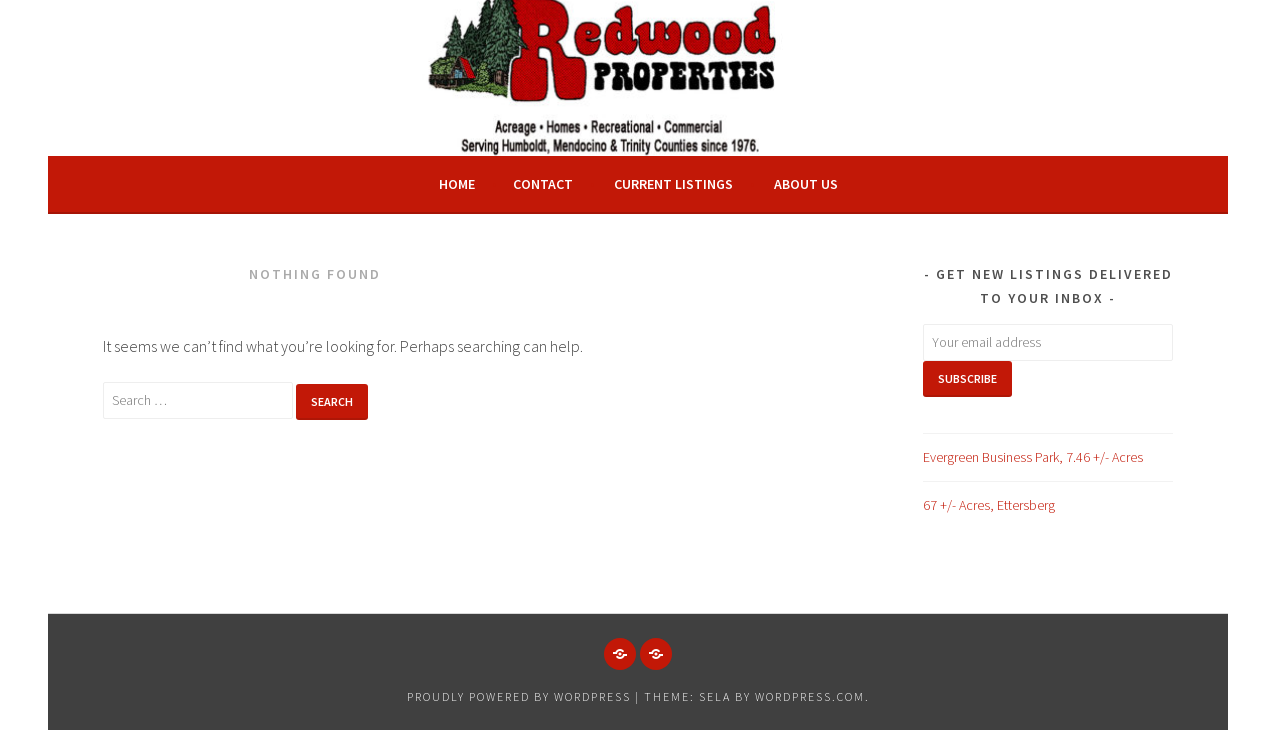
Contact (543, 184)
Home (457, 184)
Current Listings (673, 184)
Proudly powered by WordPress (519, 696)
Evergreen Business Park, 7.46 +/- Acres (1033, 457)
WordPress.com (810, 696)
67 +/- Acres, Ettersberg (989, 505)
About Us (806, 184)
